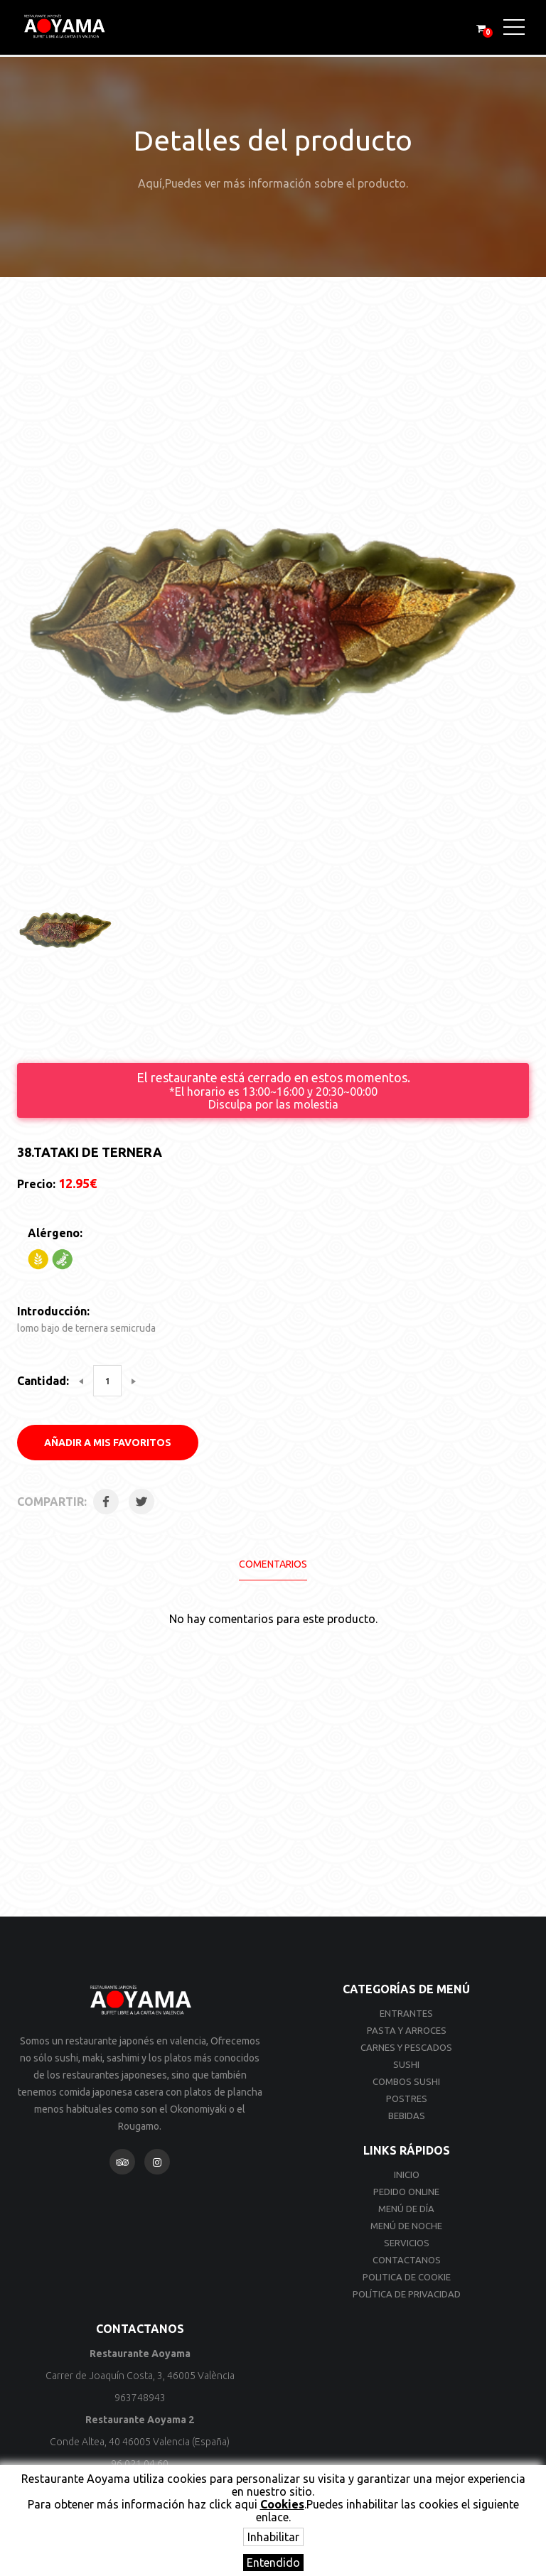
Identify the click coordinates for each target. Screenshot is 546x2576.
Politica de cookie (407, 2277)
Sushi (406, 2064)
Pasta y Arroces (406, 2030)
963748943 (140, 2397)
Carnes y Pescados (406, 2047)
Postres (406, 2098)
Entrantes (406, 2013)
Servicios (406, 2243)
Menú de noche (406, 2226)
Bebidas (406, 2115)
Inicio (406, 2174)
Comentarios (273, 1564)
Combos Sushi (406, 2081)
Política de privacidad (407, 2294)
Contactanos (407, 2260)
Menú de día (406, 2209)
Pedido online (406, 2192)
